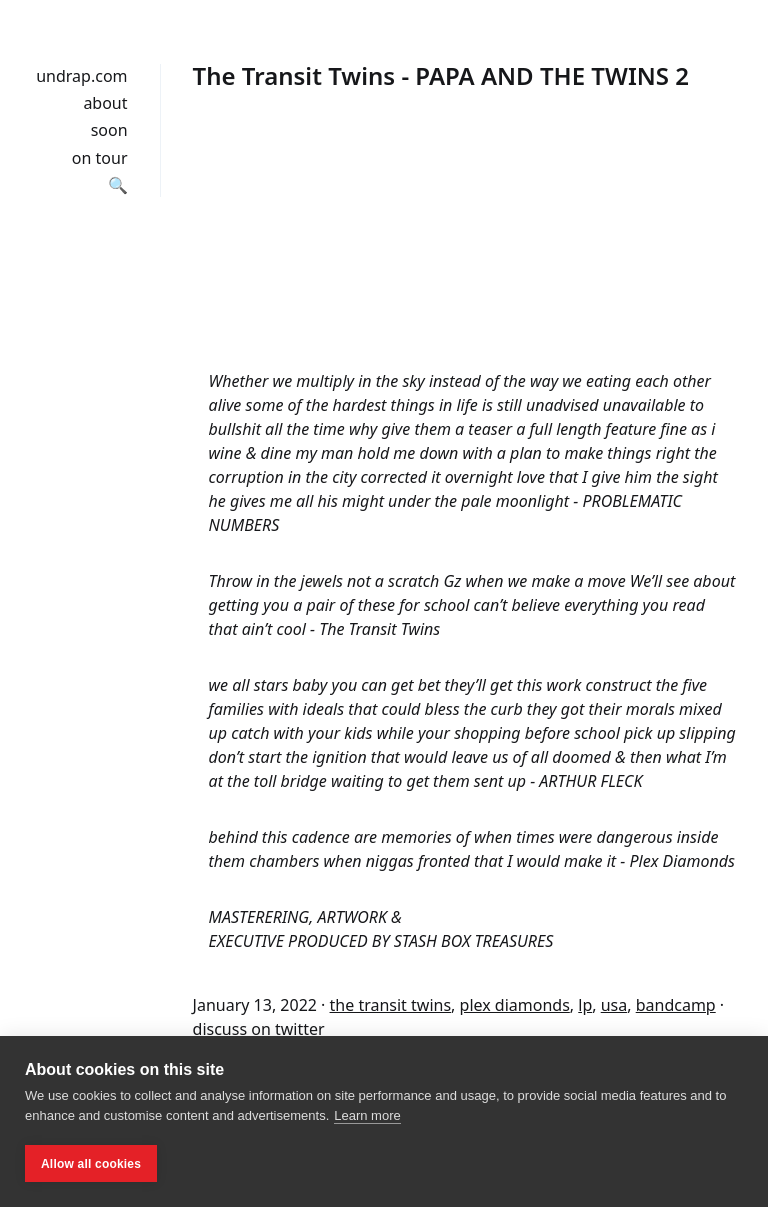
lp (585, 1005)
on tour (100, 158)
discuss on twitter (259, 1029)
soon (109, 130)
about (105, 103)
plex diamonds (515, 1005)
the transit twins (391, 1005)
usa (614, 1005)
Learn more (367, 1115)
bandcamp (676, 1005)
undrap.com (81, 76)
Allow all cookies (91, 1164)
